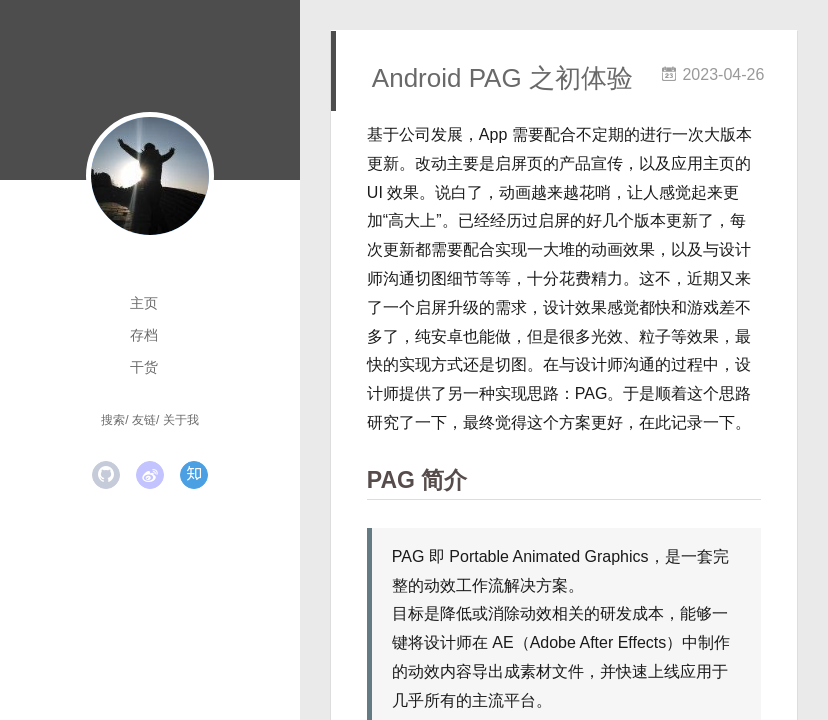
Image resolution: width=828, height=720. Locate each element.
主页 (144, 303)
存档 (144, 335)
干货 (144, 367)
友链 (144, 420)
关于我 (181, 420)
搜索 (113, 420)
